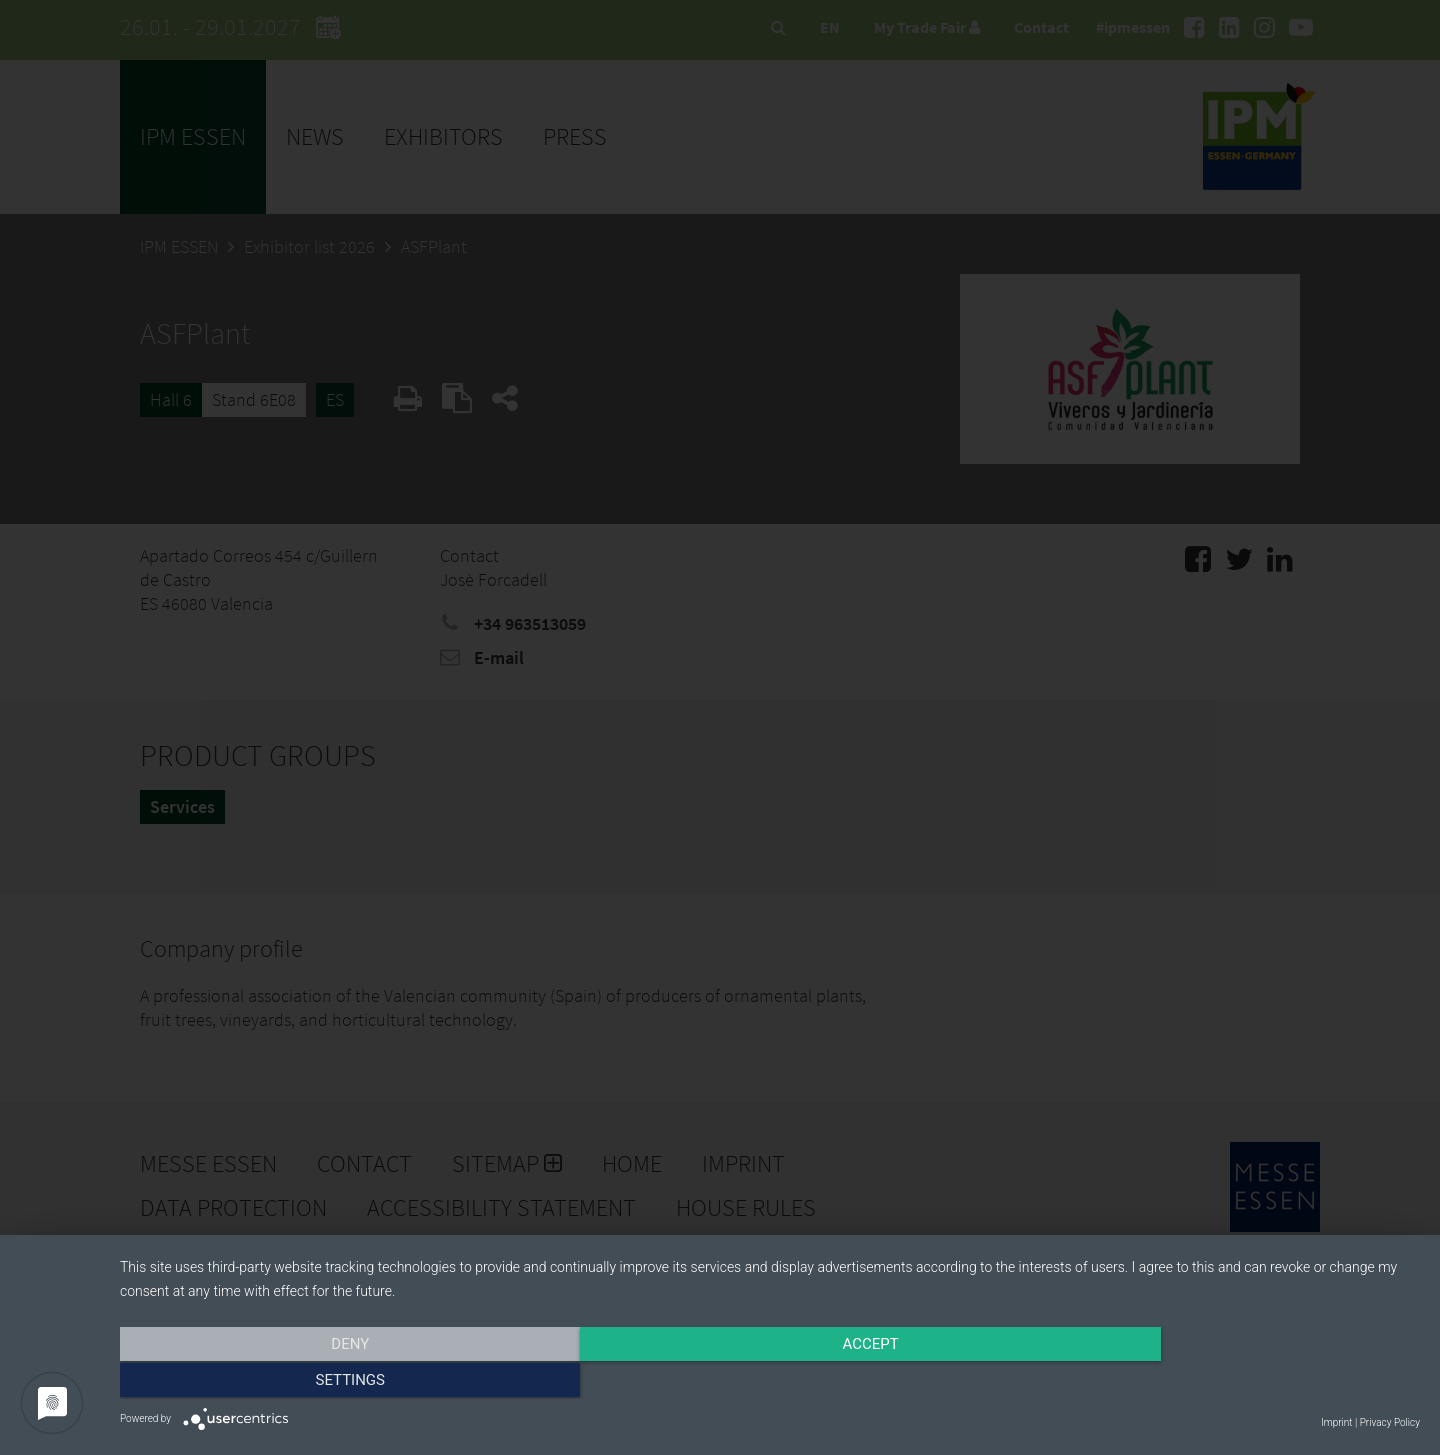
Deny (315, 1382)
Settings (1225, 1382)
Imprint (1336, 1422)
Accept (770, 1382)
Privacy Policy (1390, 1422)
